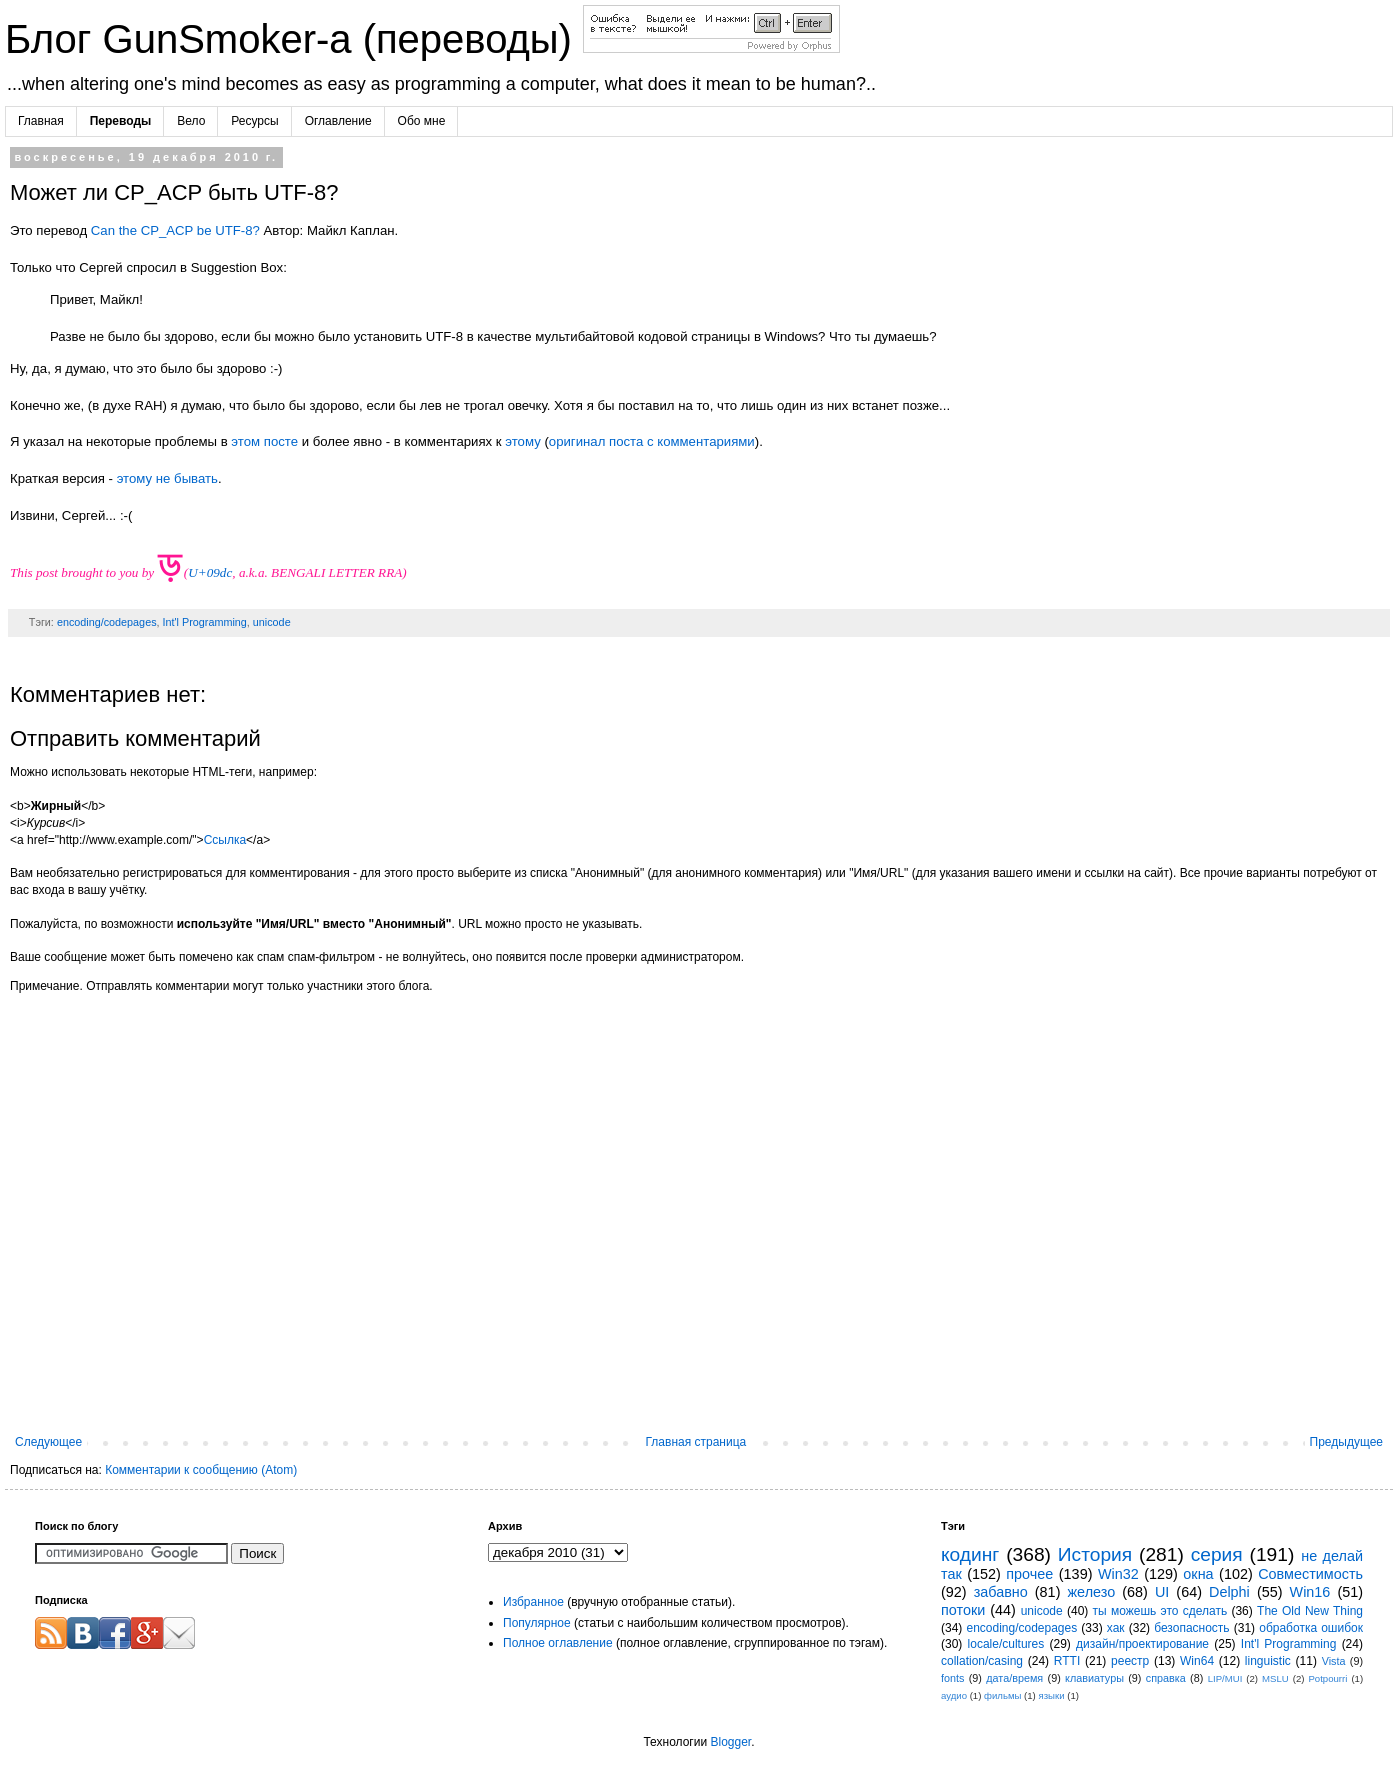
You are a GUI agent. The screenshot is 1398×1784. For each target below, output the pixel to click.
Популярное (537, 1623)
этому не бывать (167, 478)
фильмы (1002, 1695)
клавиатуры (1094, 1678)
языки (1051, 1695)
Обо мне (422, 121)
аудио (954, 1695)
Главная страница (696, 1442)
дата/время (1014, 1678)
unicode (272, 622)
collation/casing (982, 1661)
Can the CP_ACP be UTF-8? (175, 230)
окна (1198, 1574)
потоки (963, 1610)
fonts (952, 1678)
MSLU (1275, 1678)
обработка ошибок (1311, 1628)
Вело (191, 121)
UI (1162, 1592)
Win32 (1118, 1574)
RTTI (1067, 1661)
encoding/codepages (107, 622)
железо (1091, 1592)
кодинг (970, 1554)
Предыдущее (1346, 1442)
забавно (1001, 1592)
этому (522, 441)
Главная (41, 121)
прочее (1029, 1574)
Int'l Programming (205, 622)
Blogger (730, 1742)
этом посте (264, 441)
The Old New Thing (1310, 1611)
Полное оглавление (558, 1643)
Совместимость (1310, 1574)
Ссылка (225, 840)
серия (1217, 1554)
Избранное (533, 1602)
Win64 (1197, 1661)
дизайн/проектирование (1142, 1644)
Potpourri (1327, 1678)
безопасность (1191, 1628)
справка (1166, 1678)
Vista (1334, 1661)
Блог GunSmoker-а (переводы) (294, 39)
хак (1116, 1628)
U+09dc (210, 572)
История (1095, 1554)
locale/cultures (1006, 1644)
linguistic (1268, 1661)
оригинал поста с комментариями (652, 441)
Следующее (48, 1442)
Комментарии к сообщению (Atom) (201, 1470)
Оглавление (338, 121)
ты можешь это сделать (1160, 1611)
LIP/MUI (1225, 1678)
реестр (1130, 1661)
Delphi (1229, 1592)
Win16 (1310, 1592)
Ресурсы (254, 121)
